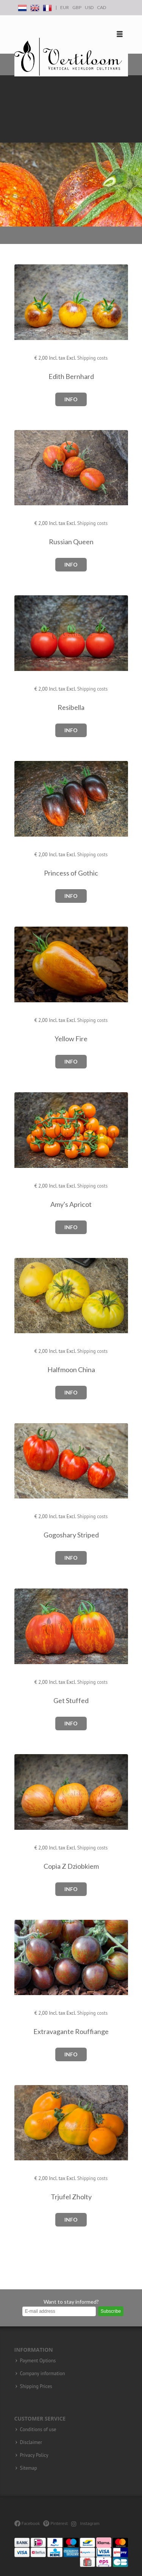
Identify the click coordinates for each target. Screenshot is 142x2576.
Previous (7, 151)
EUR (64, 7)
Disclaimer (31, 2442)
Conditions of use (38, 2430)
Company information (42, 2374)
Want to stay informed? (71, 2301)
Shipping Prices (36, 2386)
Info (71, 399)
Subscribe (111, 2311)
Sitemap (28, 2468)
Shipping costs (92, 358)
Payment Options (38, 2361)
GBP (76, 7)
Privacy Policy (34, 2455)
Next (134, 151)
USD (89, 7)
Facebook (27, 2523)
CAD (101, 7)
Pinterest (55, 2523)
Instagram (85, 2523)
